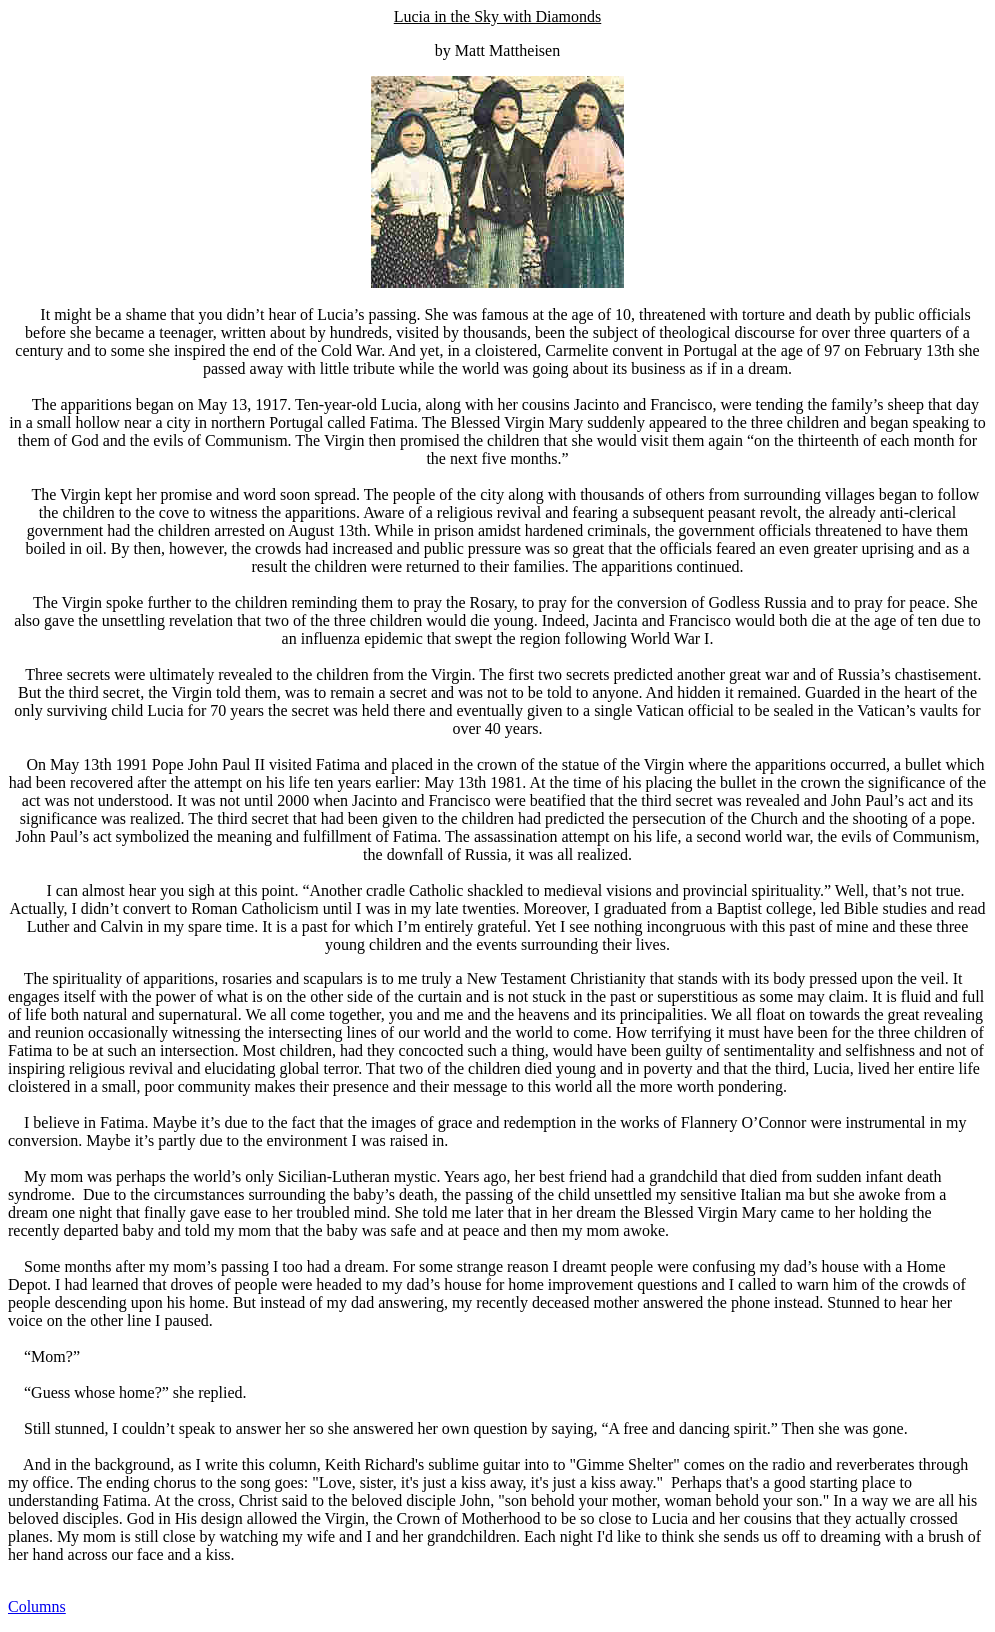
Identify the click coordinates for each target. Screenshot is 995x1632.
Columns (37, 1606)
